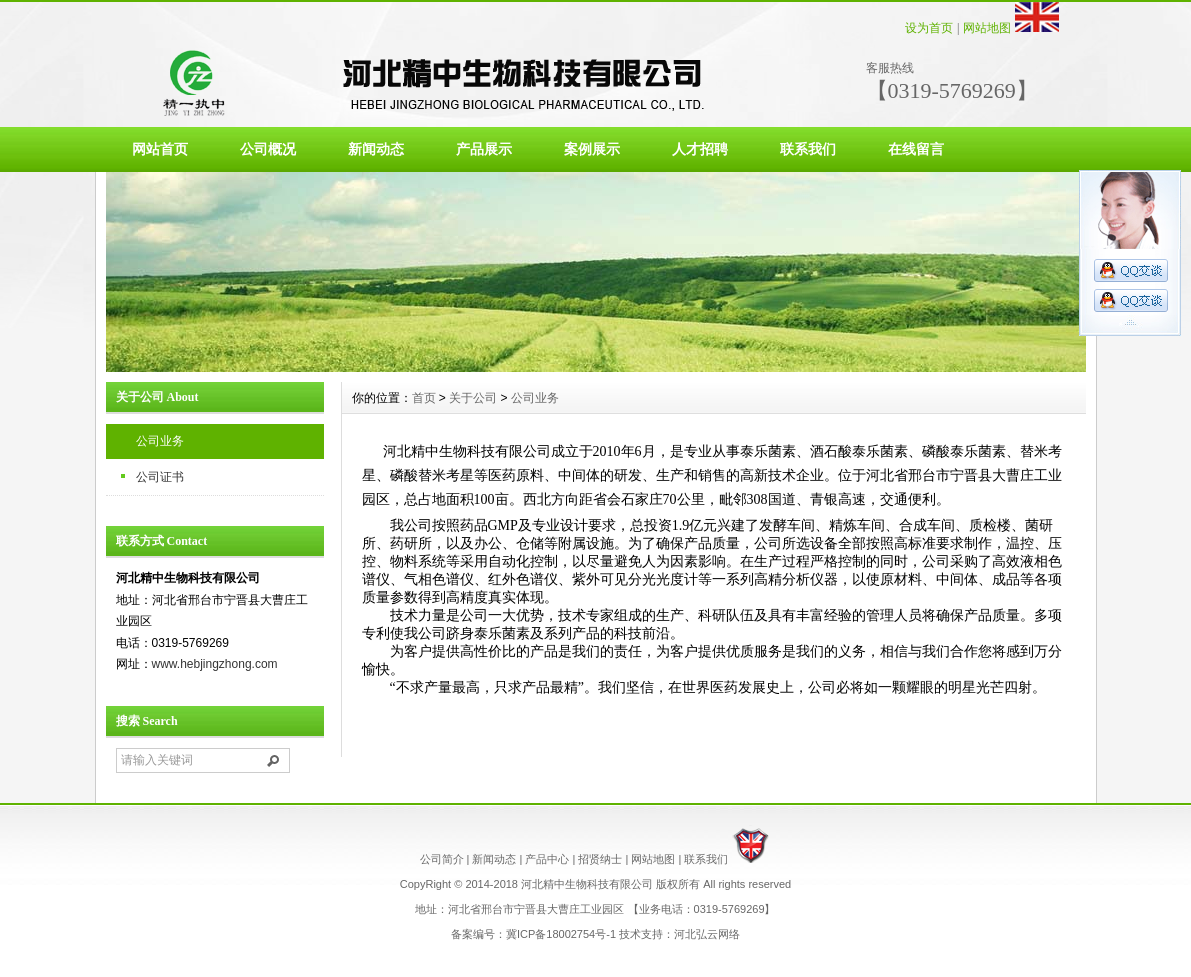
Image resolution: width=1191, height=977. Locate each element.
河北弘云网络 (707, 934)
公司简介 (442, 859)
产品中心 (547, 859)
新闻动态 (376, 149)
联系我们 (808, 149)
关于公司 (473, 398)
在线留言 (916, 149)
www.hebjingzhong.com (215, 664)
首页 (424, 398)
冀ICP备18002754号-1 (561, 934)
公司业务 (160, 441)
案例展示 (592, 149)
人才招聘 (700, 149)
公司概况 (268, 149)
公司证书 (160, 477)
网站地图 (987, 28)
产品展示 (484, 149)
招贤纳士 (600, 859)
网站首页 (160, 149)
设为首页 (929, 28)
